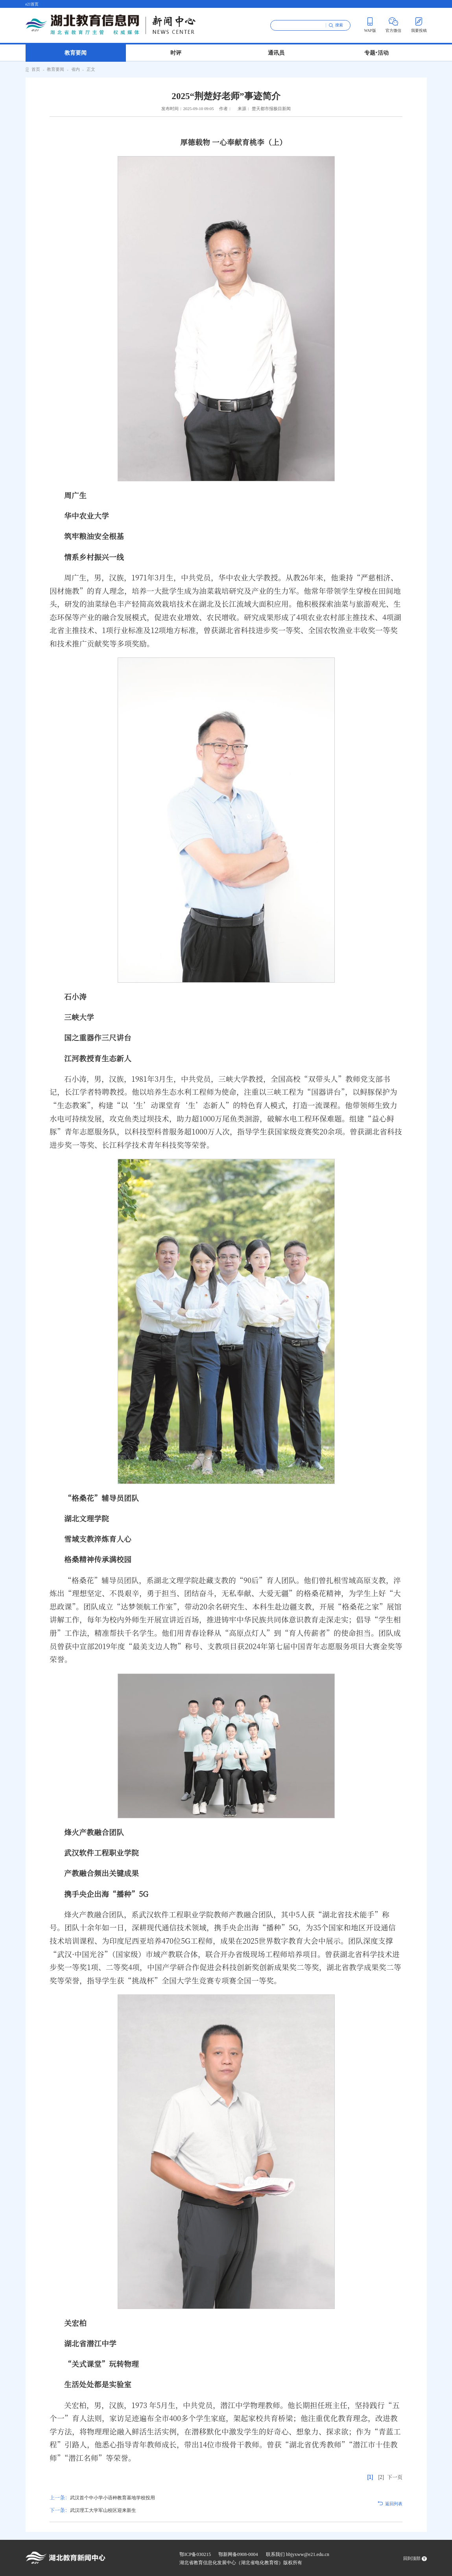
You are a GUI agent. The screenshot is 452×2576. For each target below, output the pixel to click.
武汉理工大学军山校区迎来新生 (93, 2510)
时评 (175, 53)
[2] (381, 2476)
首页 (35, 69)
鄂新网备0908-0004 (238, 2554)
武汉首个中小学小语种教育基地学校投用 (102, 2498)
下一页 (394, 2476)
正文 (91, 69)
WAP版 (370, 24)
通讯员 (276, 53)
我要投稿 (419, 24)
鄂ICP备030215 (195, 2554)
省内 (75, 69)
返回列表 (393, 2503)
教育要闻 (76, 53)
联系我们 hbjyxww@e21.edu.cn (297, 2554)
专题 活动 (376, 51)
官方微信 (393, 24)
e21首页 (32, 4)
